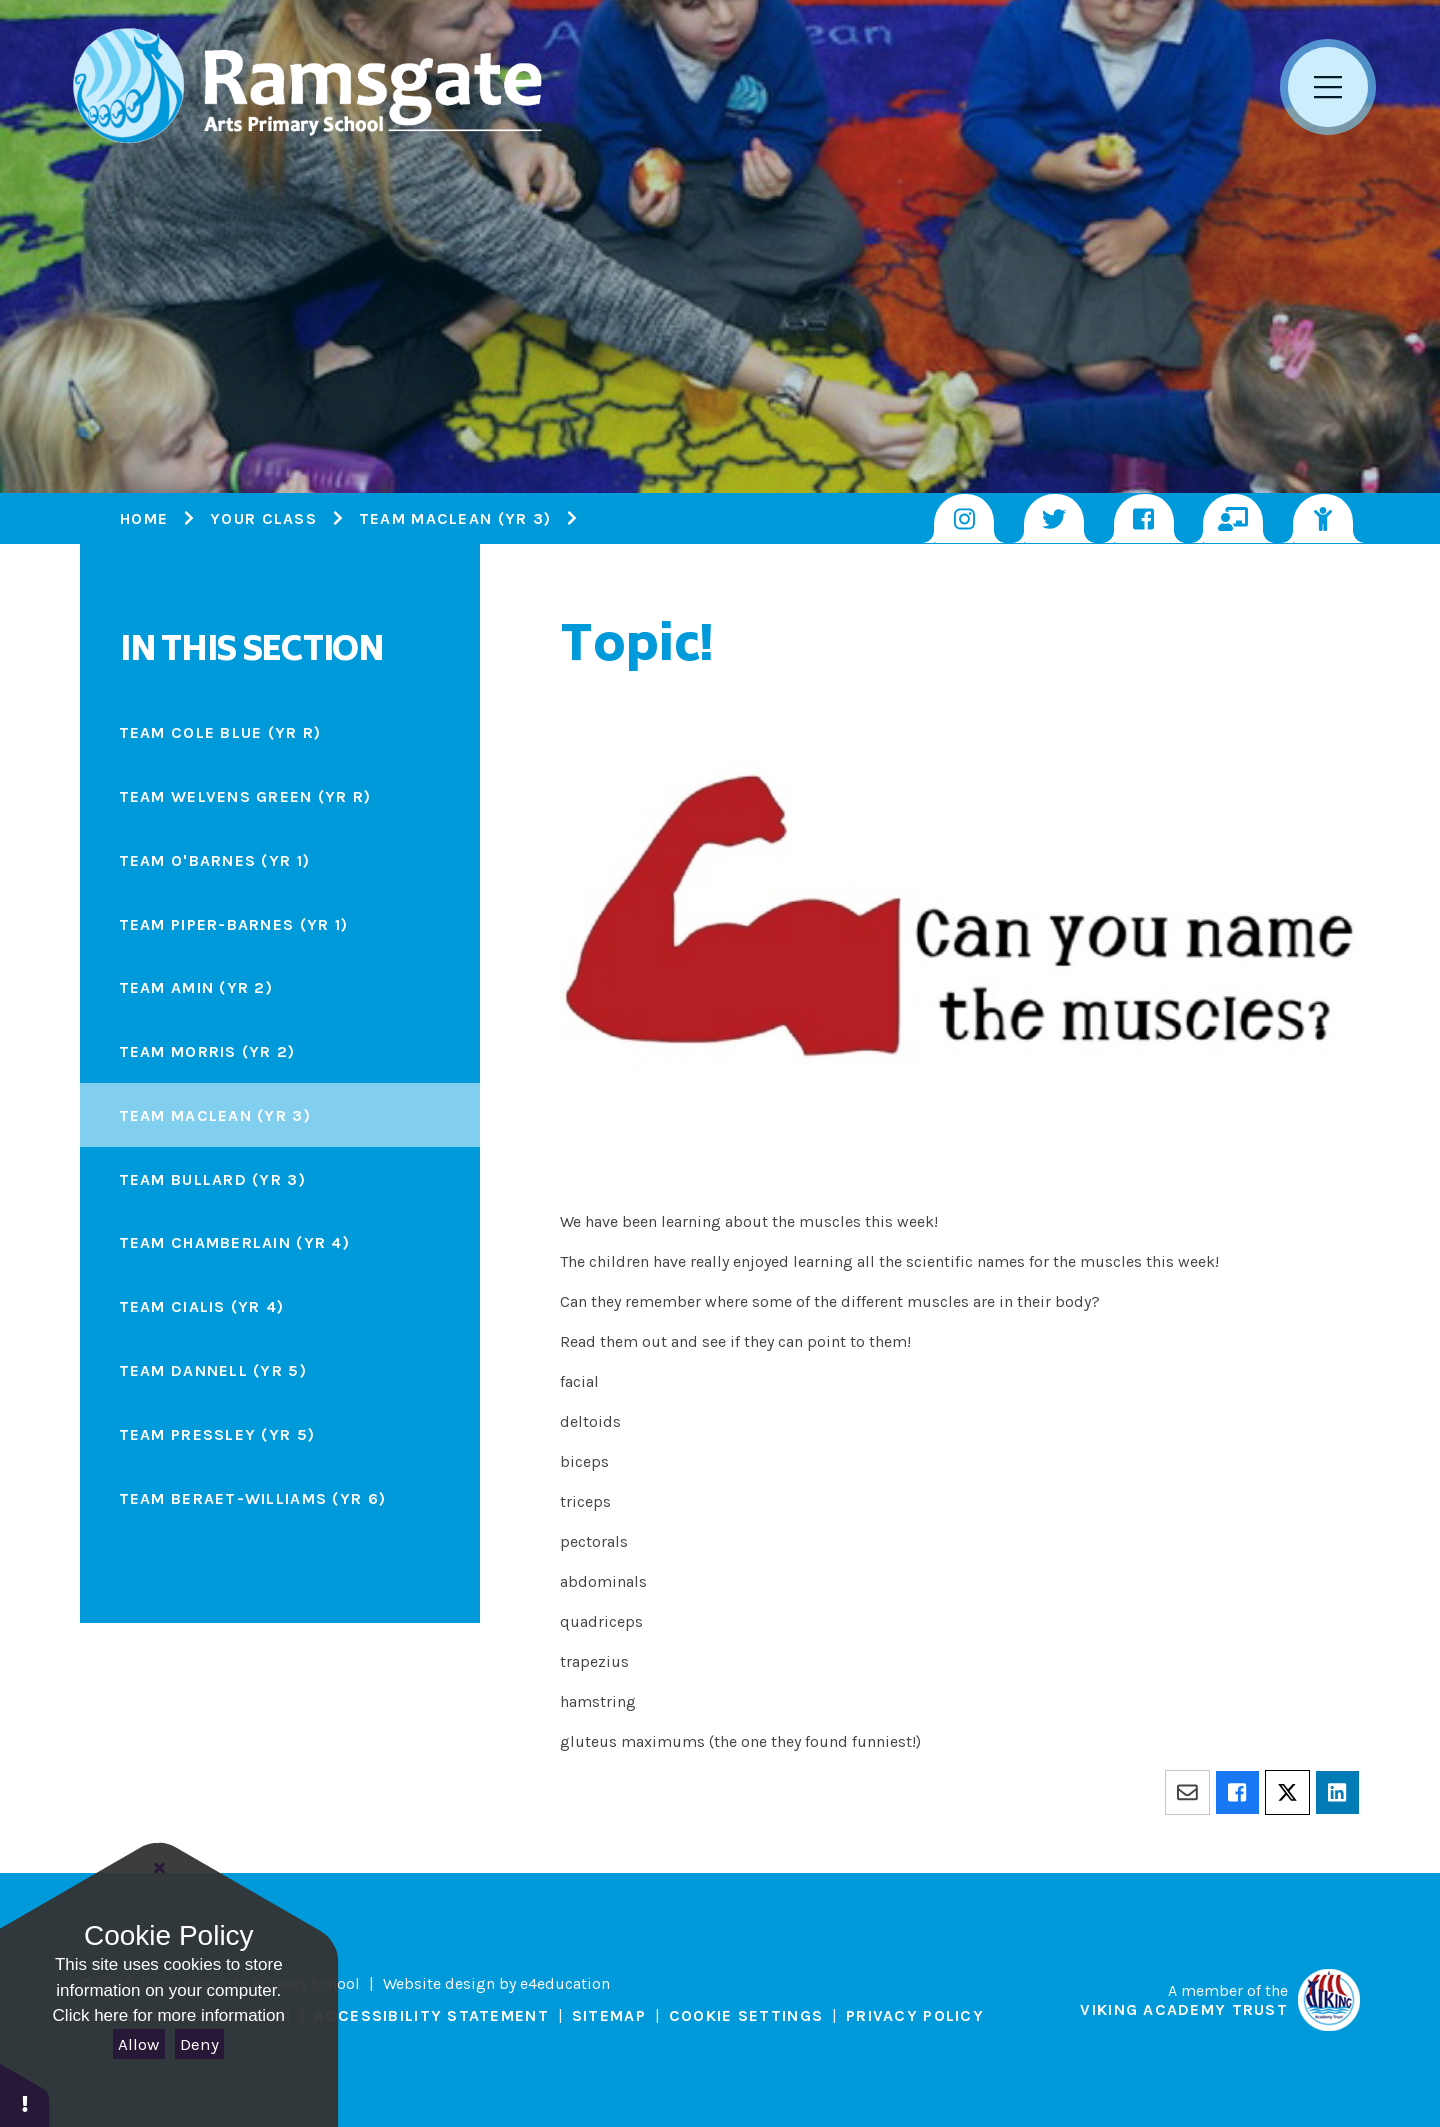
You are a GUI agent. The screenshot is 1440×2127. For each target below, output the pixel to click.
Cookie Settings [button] (746, 2015)
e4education (565, 1983)
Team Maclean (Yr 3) (455, 518)
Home (144, 518)
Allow (138, 2044)
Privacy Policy (915, 2015)
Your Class (263, 518)
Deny (199, 2044)
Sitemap (609, 2015)
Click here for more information (169, 2015)
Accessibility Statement (431, 2015)
